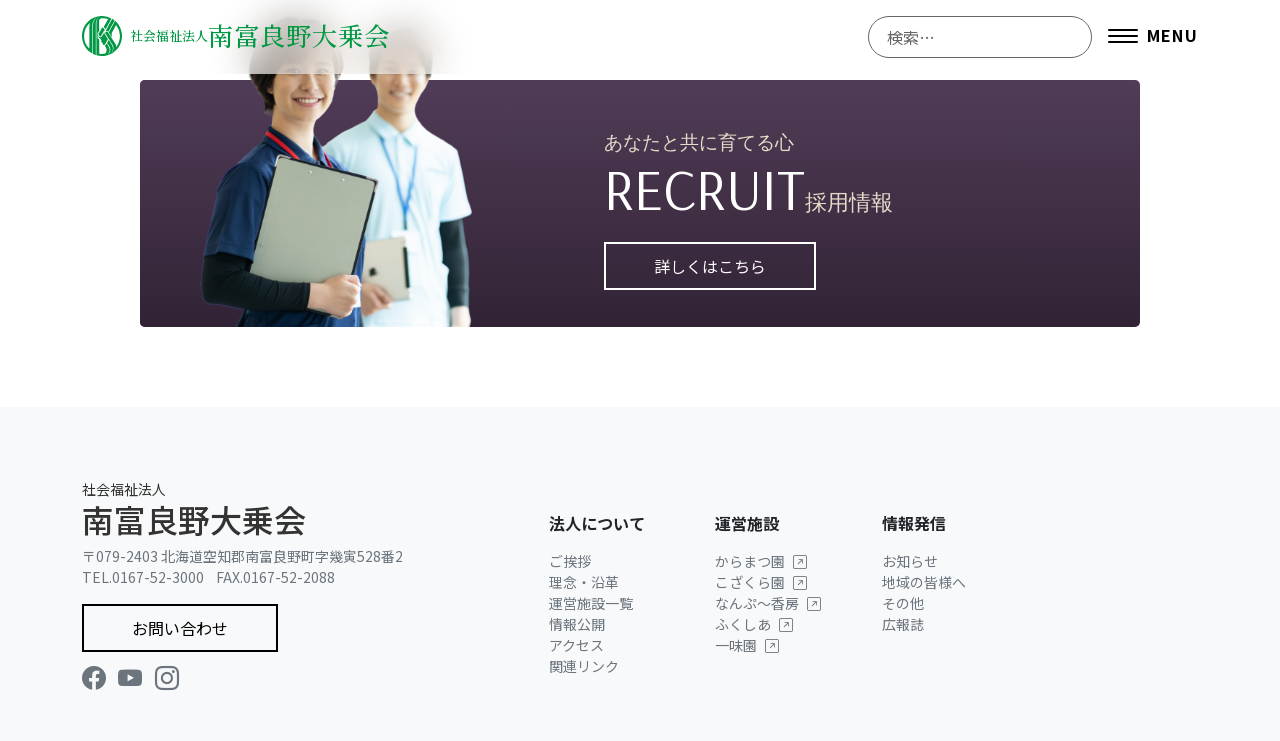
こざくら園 (761, 582)
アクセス (576, 645)
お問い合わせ (180, 628)
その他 (903, 603)
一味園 (747, 645)
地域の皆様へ (924, 582)
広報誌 (903, 624)
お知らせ (910, 561)
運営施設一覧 (591, 603)
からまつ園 (761, 561)
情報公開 (577, 624)
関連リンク (584, 666)
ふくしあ (754, 624)
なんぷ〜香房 (768, 603)
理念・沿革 (584, 582)
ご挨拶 (570, 561)
